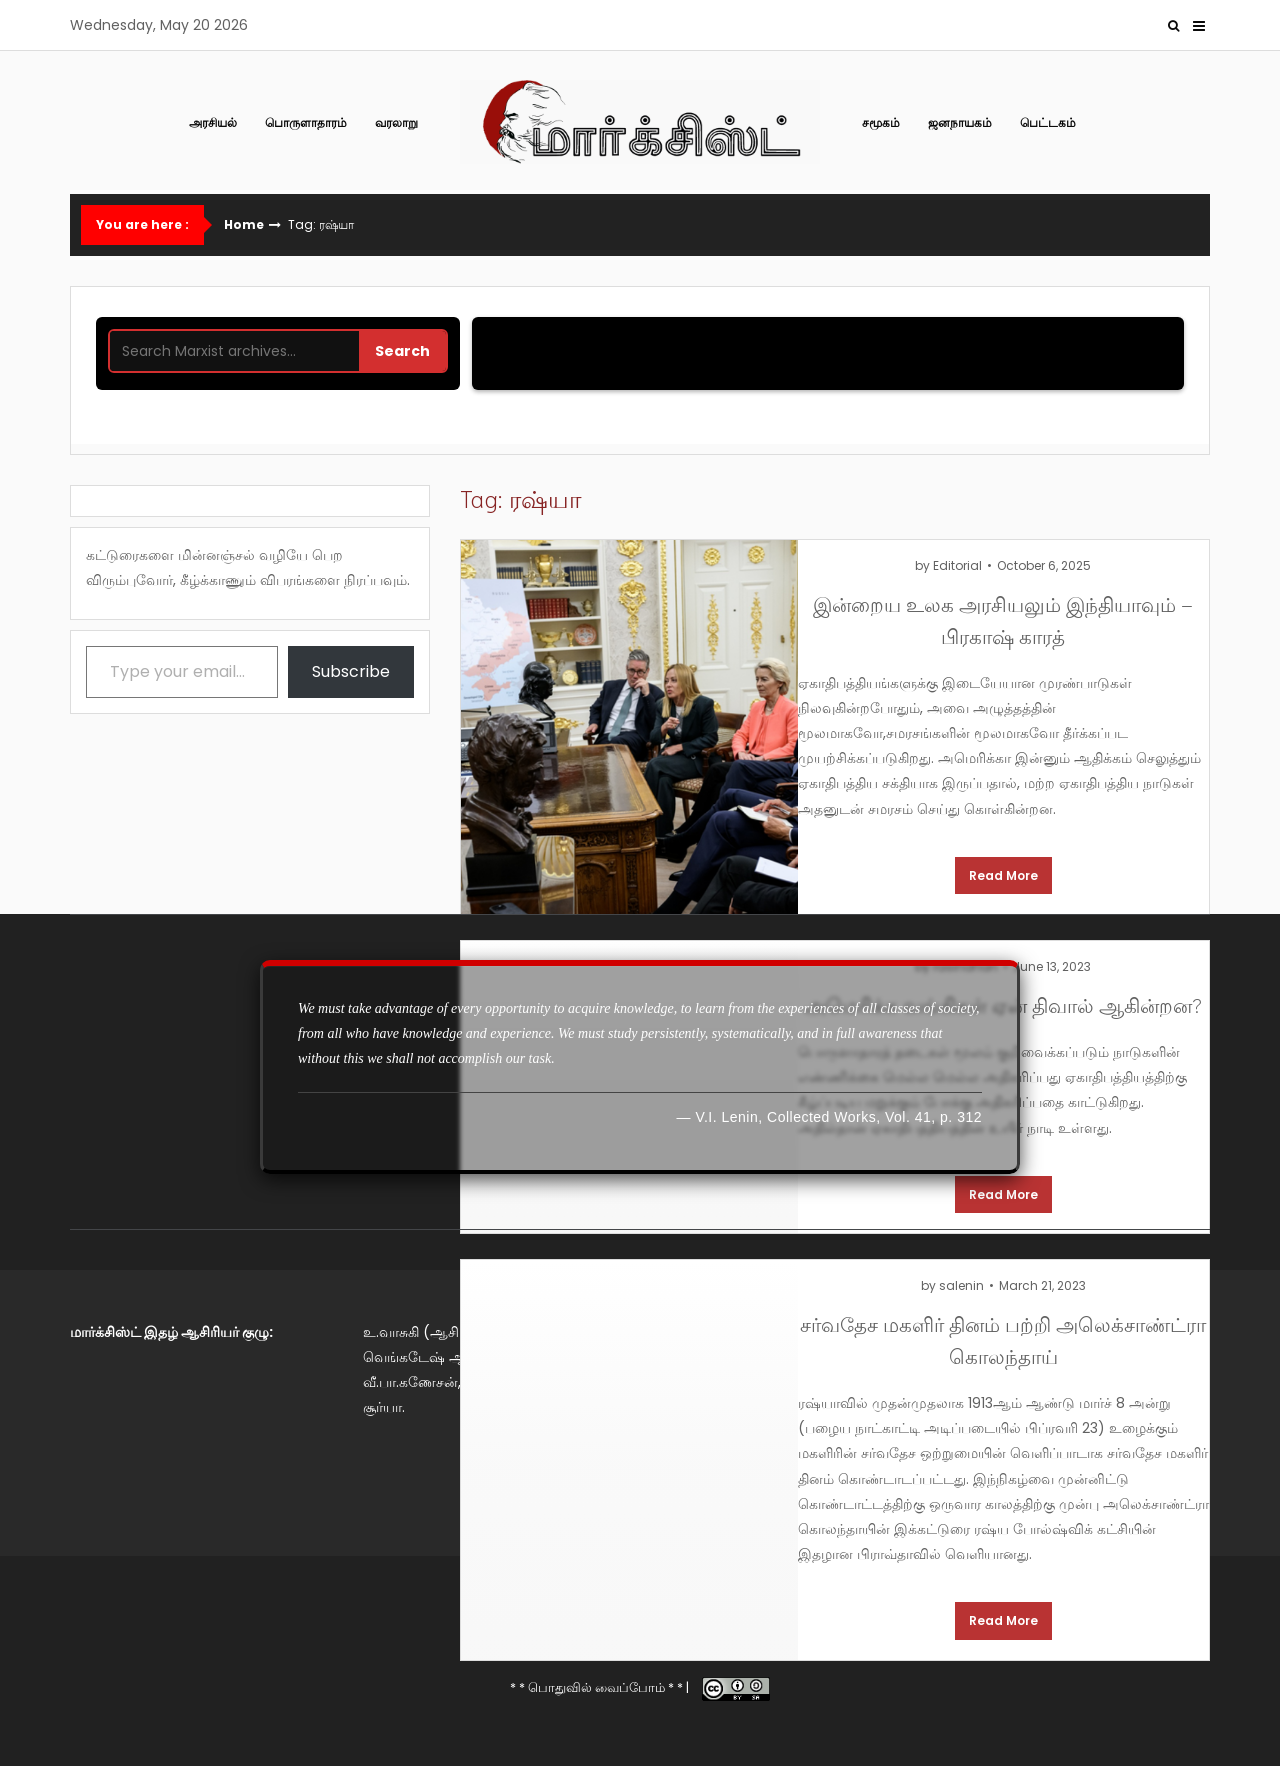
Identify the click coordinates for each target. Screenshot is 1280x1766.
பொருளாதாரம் (306, 122)
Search (402, 351)
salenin (961, 1285)
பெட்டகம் (1048, 122)
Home (244, 225)
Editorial (957, 565)
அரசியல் (213, 122)
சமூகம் (881, 122)
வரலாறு (396, 122)
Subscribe (351, 671)
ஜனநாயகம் (960, 122)
